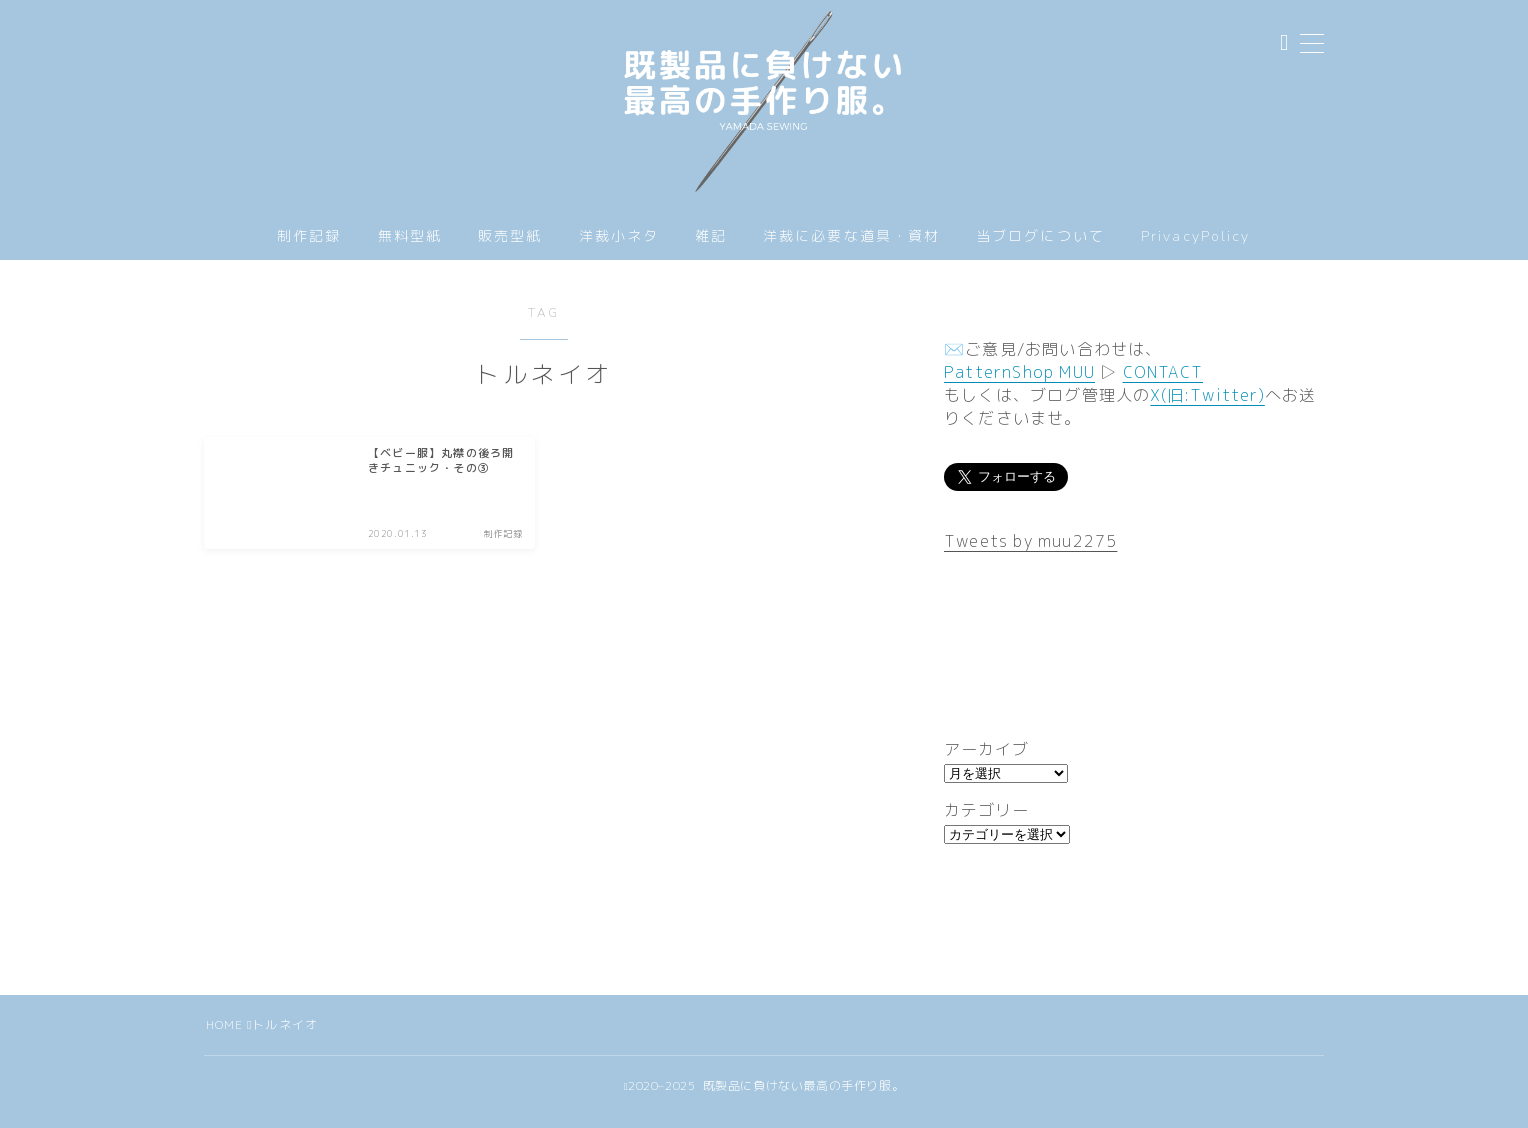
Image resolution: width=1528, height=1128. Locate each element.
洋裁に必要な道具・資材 (851, 248)
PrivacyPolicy (1195, 247)
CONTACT (1163, 384)
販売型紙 (510, 248)
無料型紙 (410, 248)
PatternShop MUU (1019, 384)
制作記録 (309, 248)
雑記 (711, 248)
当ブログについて (1040, 248)
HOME (225, 1036)
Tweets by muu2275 (1030, 553)
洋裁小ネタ (619, 248)
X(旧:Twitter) (1207, 407)
